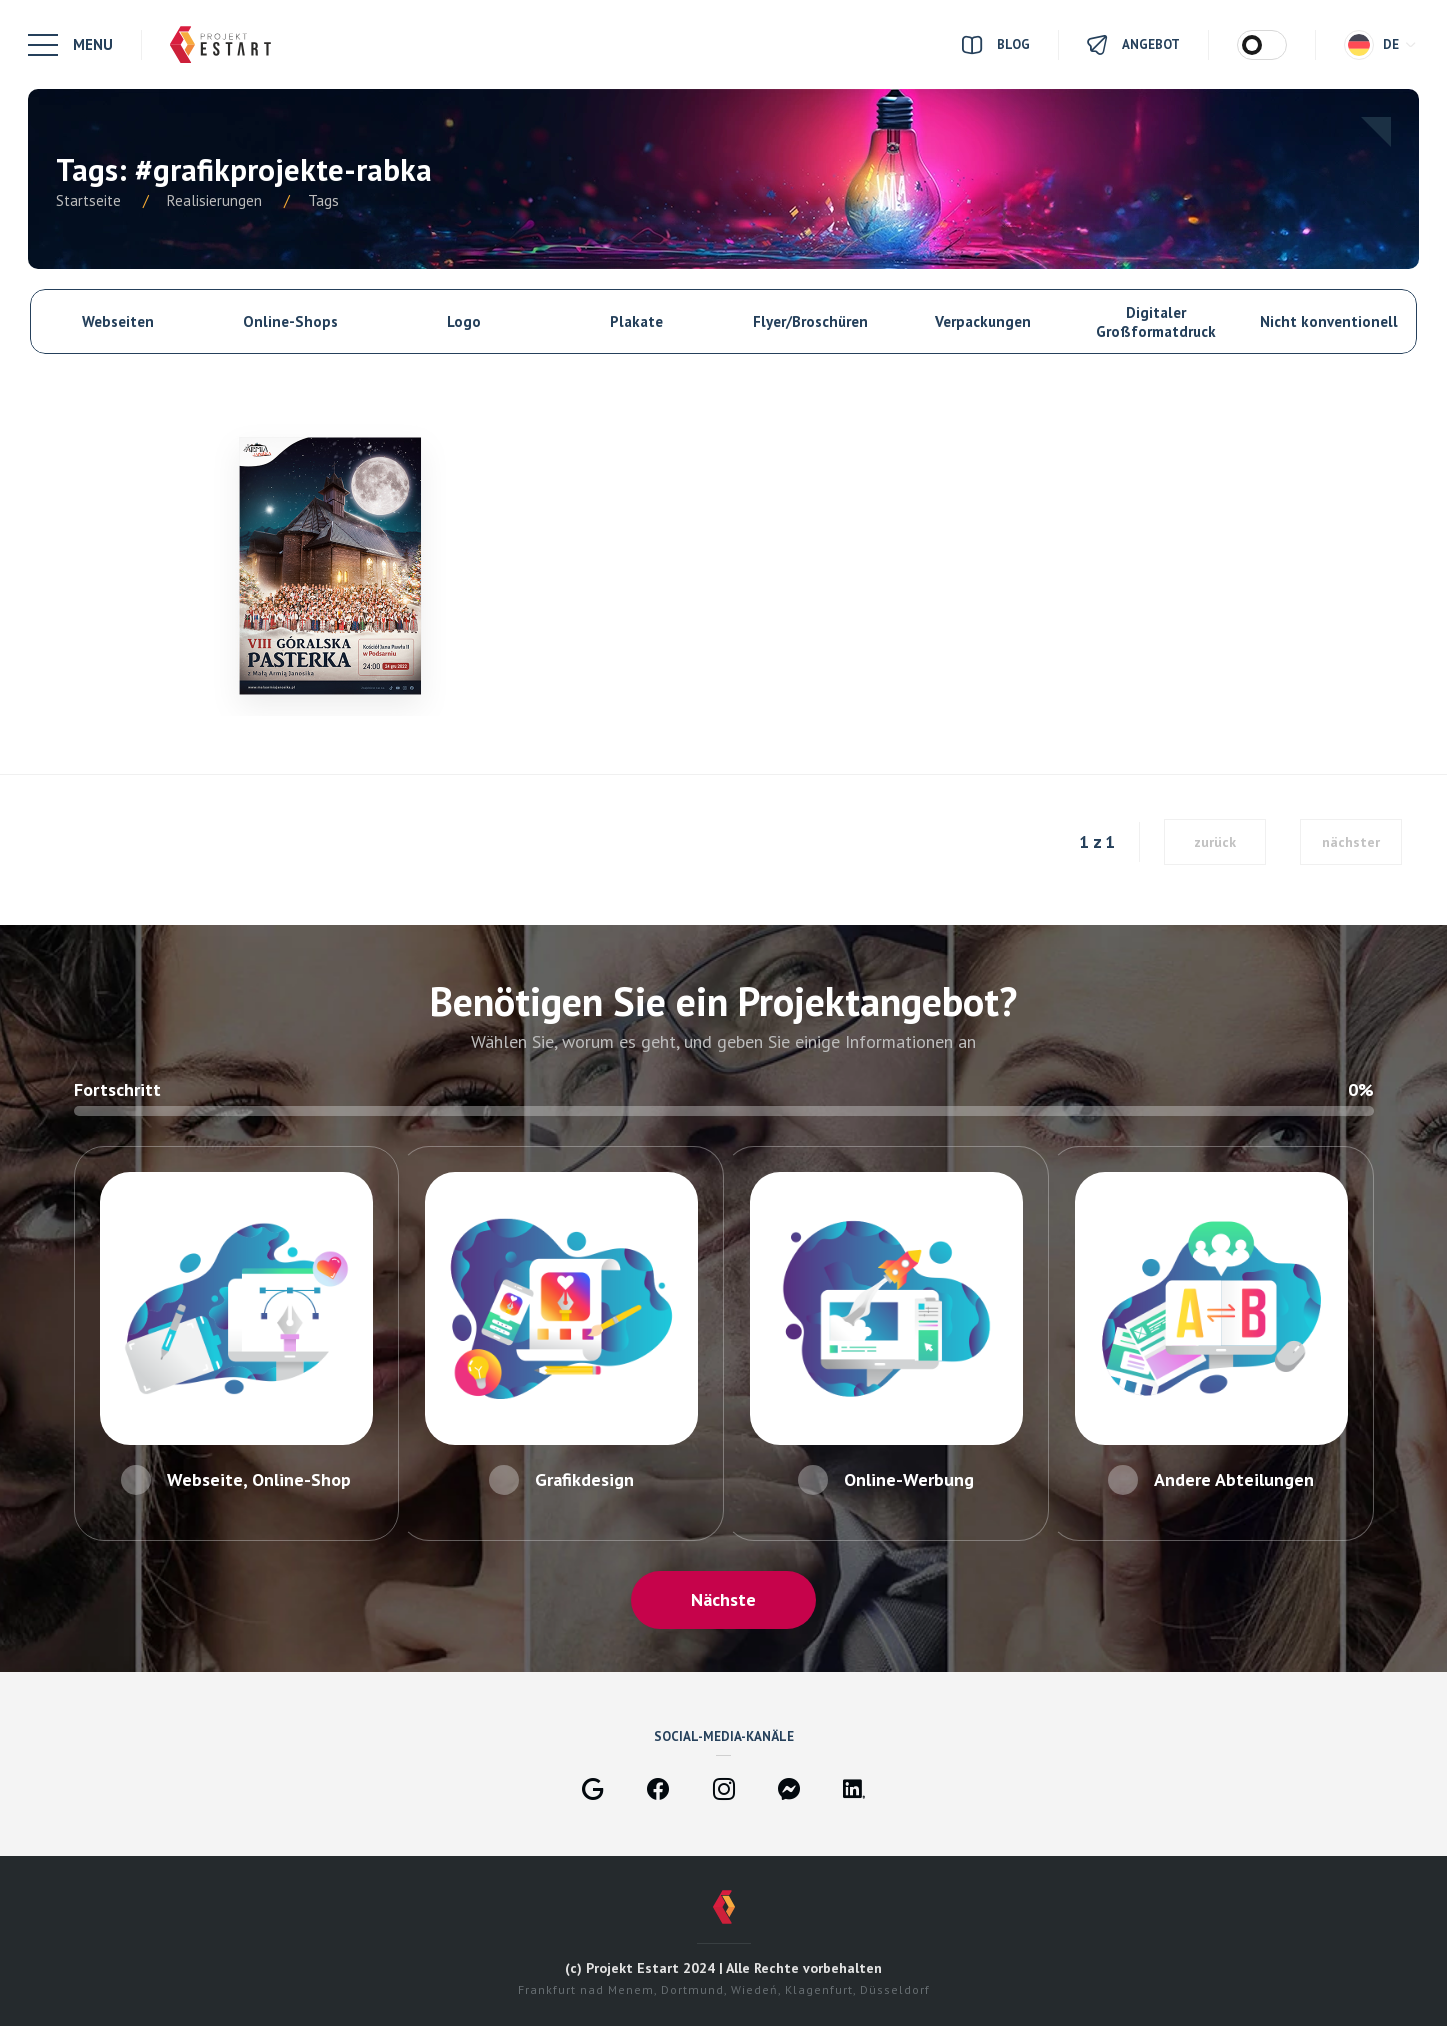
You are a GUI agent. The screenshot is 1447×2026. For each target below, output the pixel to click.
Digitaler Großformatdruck (1156, 322)
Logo (464, 321)
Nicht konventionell (1329, 321)
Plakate (636, 321)
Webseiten (118, 321)
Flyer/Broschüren (810, 321)
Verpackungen (983, 321)
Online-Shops (290, 321)
